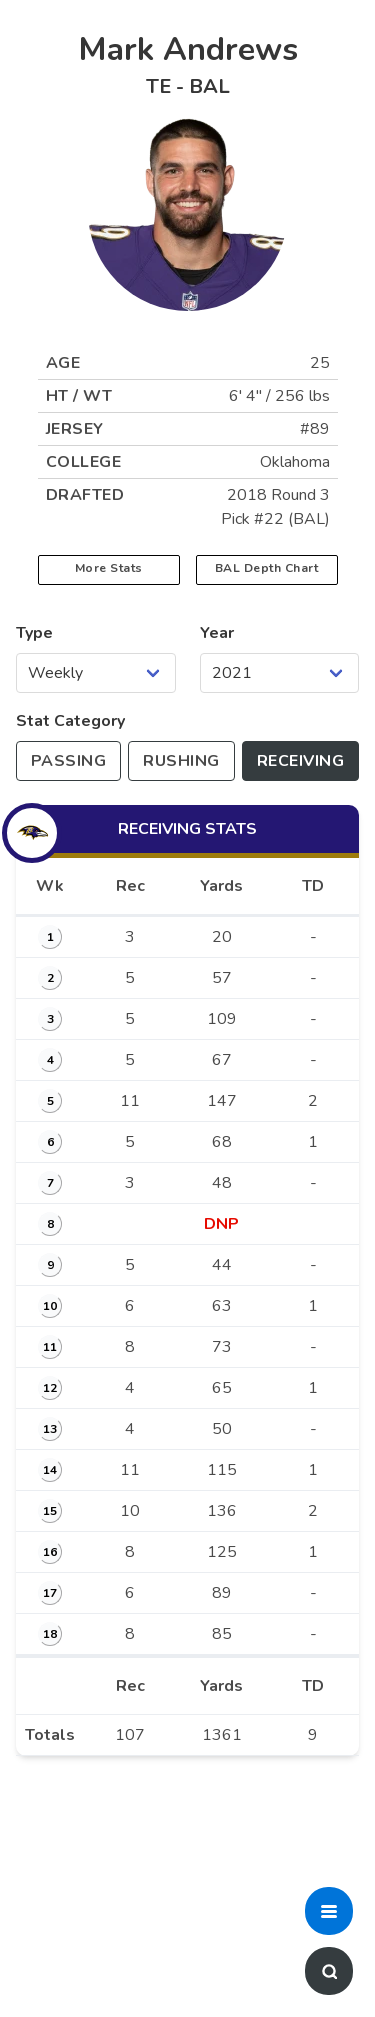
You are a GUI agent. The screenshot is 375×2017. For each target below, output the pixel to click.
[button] (329, 1911)
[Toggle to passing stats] (68, 761)
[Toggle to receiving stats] (300, 761)
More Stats (109, 568)
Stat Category (70, 721)
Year (217, 633)
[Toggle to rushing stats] (181, 761)
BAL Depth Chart (267, 568)
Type (34, 633)
